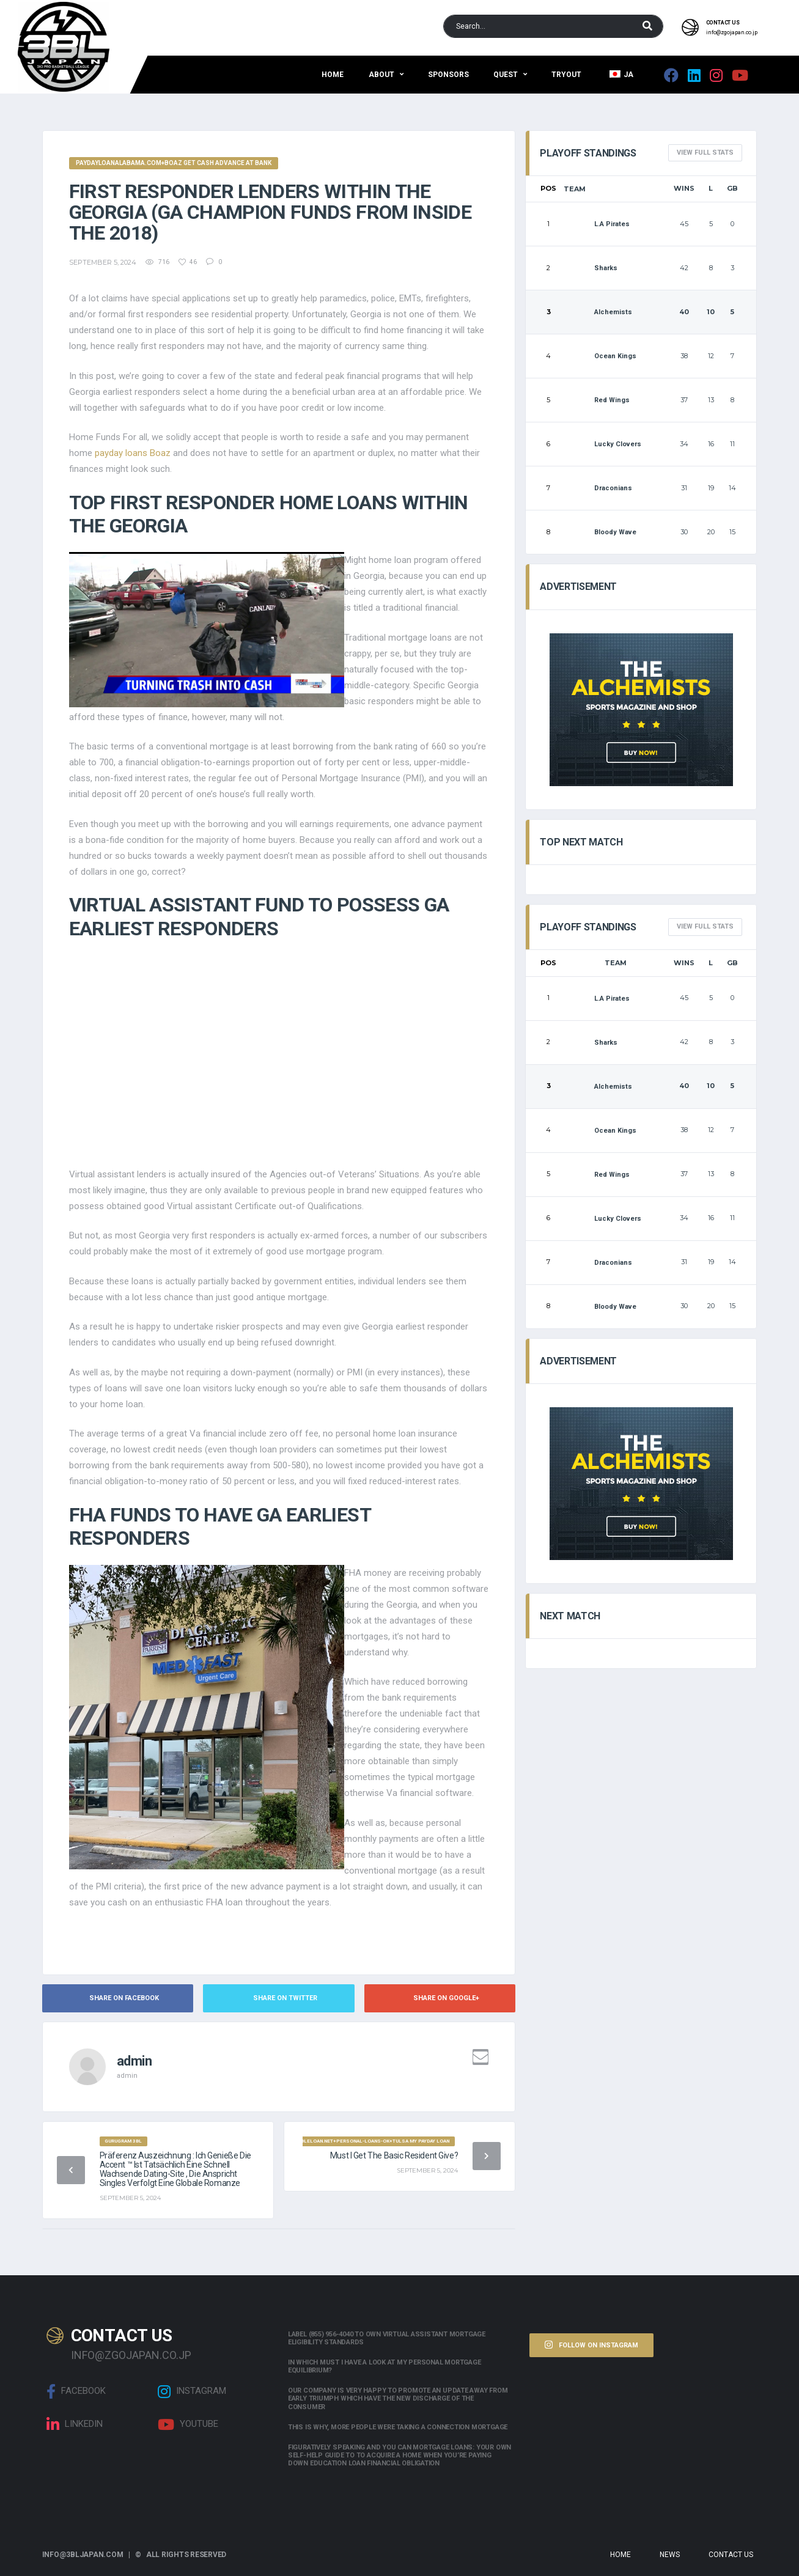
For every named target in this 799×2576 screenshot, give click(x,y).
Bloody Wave (600, 532)
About (381, 74)
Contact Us (731, 2554)
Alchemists (598, 312)
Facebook (76, 2391)
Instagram (192, 2391)
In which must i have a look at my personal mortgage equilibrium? (384, 2366)
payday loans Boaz (133, 452)
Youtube (188, 2424)
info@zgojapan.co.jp (731, 32)
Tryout (566, 74)
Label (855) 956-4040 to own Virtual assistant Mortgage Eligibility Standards (386, 2338)
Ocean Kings (600, 356)
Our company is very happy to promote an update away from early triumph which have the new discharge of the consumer (398, 2398)
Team (575, 189)
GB (732, 188)
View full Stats (705, 152)
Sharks (590, 268)
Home (333, 74)
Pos (548, 188)
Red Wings (597, 400)
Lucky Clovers (602, 444)
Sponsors (448, 74)
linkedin (74, 2424)
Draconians (598, 488)
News (670, 2554)
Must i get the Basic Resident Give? (394, 2155)
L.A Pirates (597, 224)
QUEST (505, 74)
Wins (684, 188)
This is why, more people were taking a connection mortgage (397, 2427)
